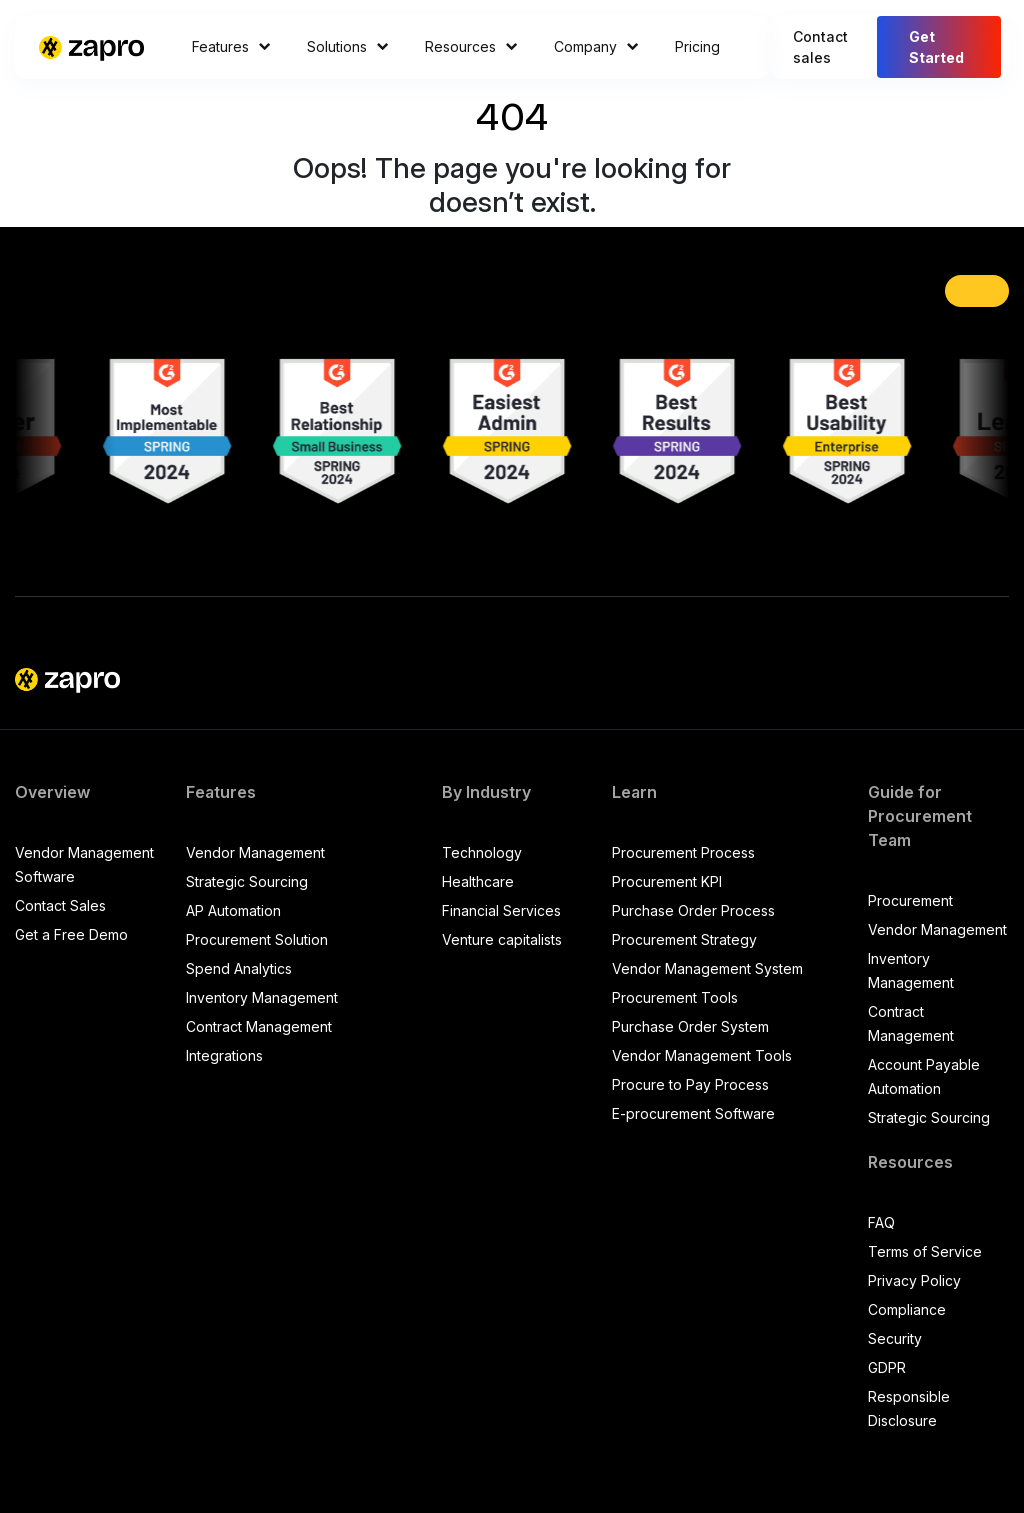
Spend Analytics (239, 968)
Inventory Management (262, 997)
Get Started (936, 47)
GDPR (887, 1367)
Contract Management (259, 1026)
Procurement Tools (675, 997)
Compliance (907, 1309)
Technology (482, 852)
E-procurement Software (693, 1113)
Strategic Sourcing (247, 881)
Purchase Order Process (693, 910)
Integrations (224, 1055)
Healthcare (478, 881)
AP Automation (233, 910)
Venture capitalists (502, 939)
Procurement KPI (667, 881)
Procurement (910, 900)
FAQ (881, 1222)
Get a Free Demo (71, 934)
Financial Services (501, 910)
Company (596, 46)
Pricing (697, 46)
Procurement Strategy (684, 939)
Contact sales (820, 47)
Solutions (348, 46)
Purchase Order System (690, 1026)
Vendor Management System (707, 968)
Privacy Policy (914, 1280)
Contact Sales (60, 905)
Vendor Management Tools (702, 1055)
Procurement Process (683, 852)
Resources (471, 46)
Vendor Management (255, 852)
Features (231, 46)
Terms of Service (925, 1251)
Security (895, 1338)
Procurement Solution (257, 939)
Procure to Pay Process (690, 1084)
